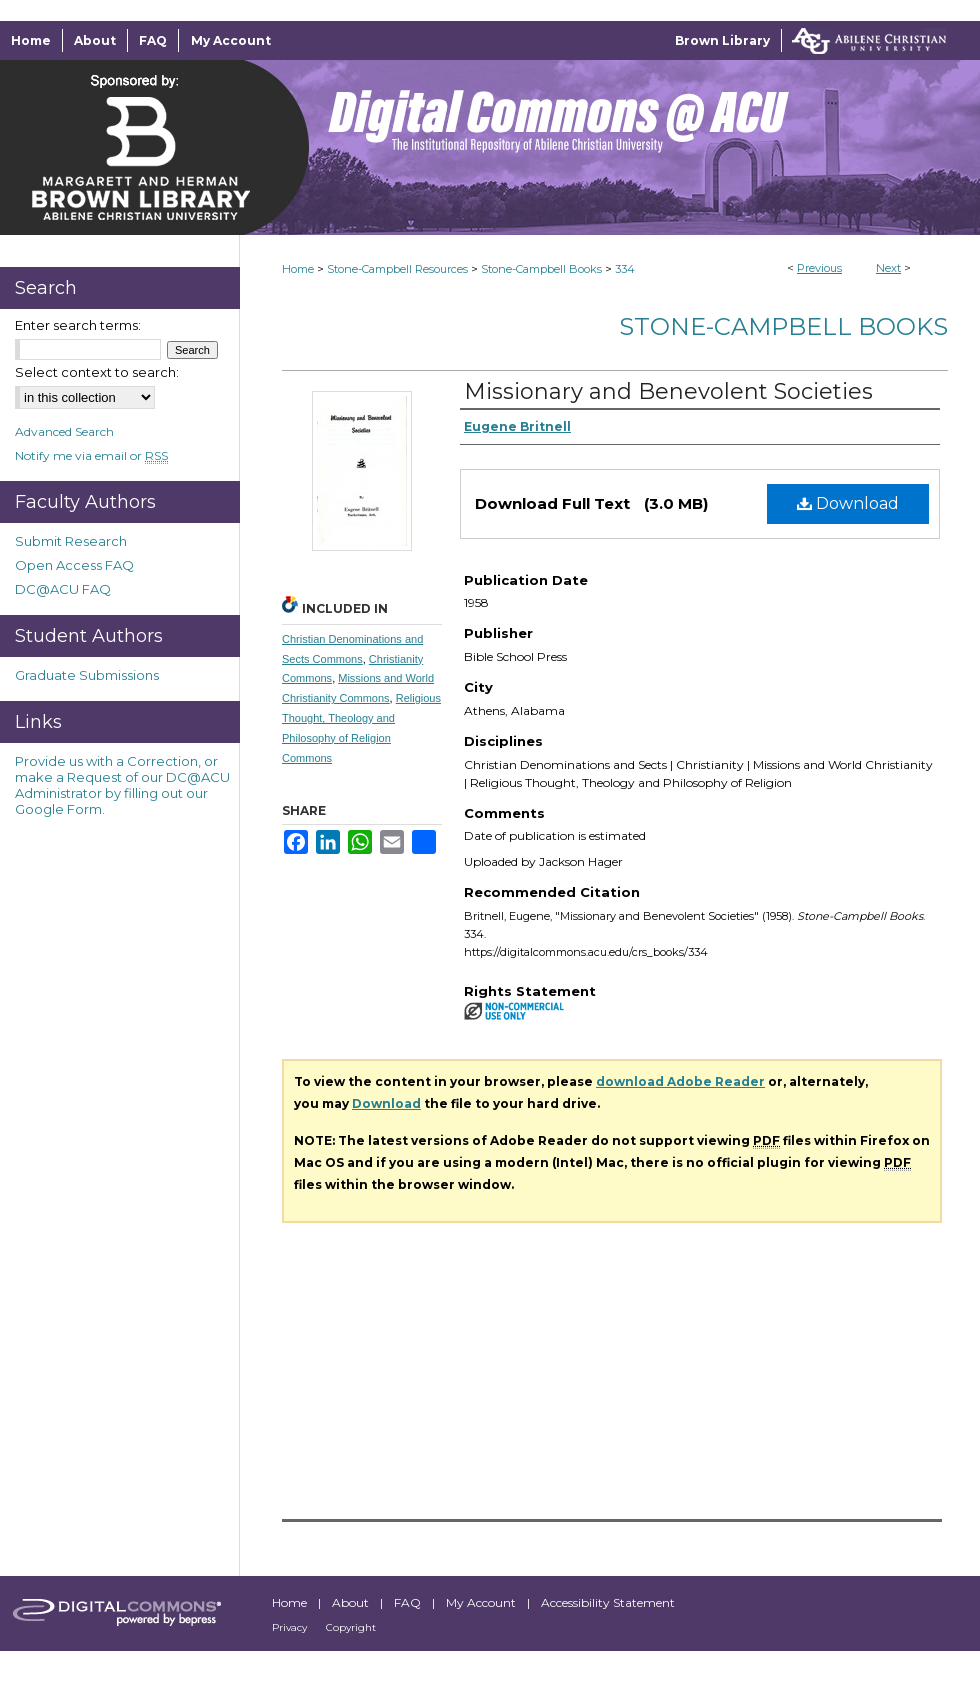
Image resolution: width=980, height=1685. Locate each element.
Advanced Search (64, 431)
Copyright (351, 1627)
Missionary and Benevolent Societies (668, 391)
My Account (482, 1602)
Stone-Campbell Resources (397, 269)
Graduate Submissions (87, 675)
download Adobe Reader (680, 1081)
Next (888, 268)
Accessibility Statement (608, 1602)
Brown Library (722, 40)
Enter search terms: (78, 325)
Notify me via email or (91, 455)
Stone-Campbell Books (541, 269)
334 (625, 269)
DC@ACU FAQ (63, 589)
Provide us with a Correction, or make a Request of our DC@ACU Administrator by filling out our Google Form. (122, 785)
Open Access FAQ (74, 565)
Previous (819, 268)
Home (298, 269)
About (352, 1602)
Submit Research (71, 541)
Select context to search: (97, 372)
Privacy (291, 1627)
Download (848, 503)
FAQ (409, 1602)
